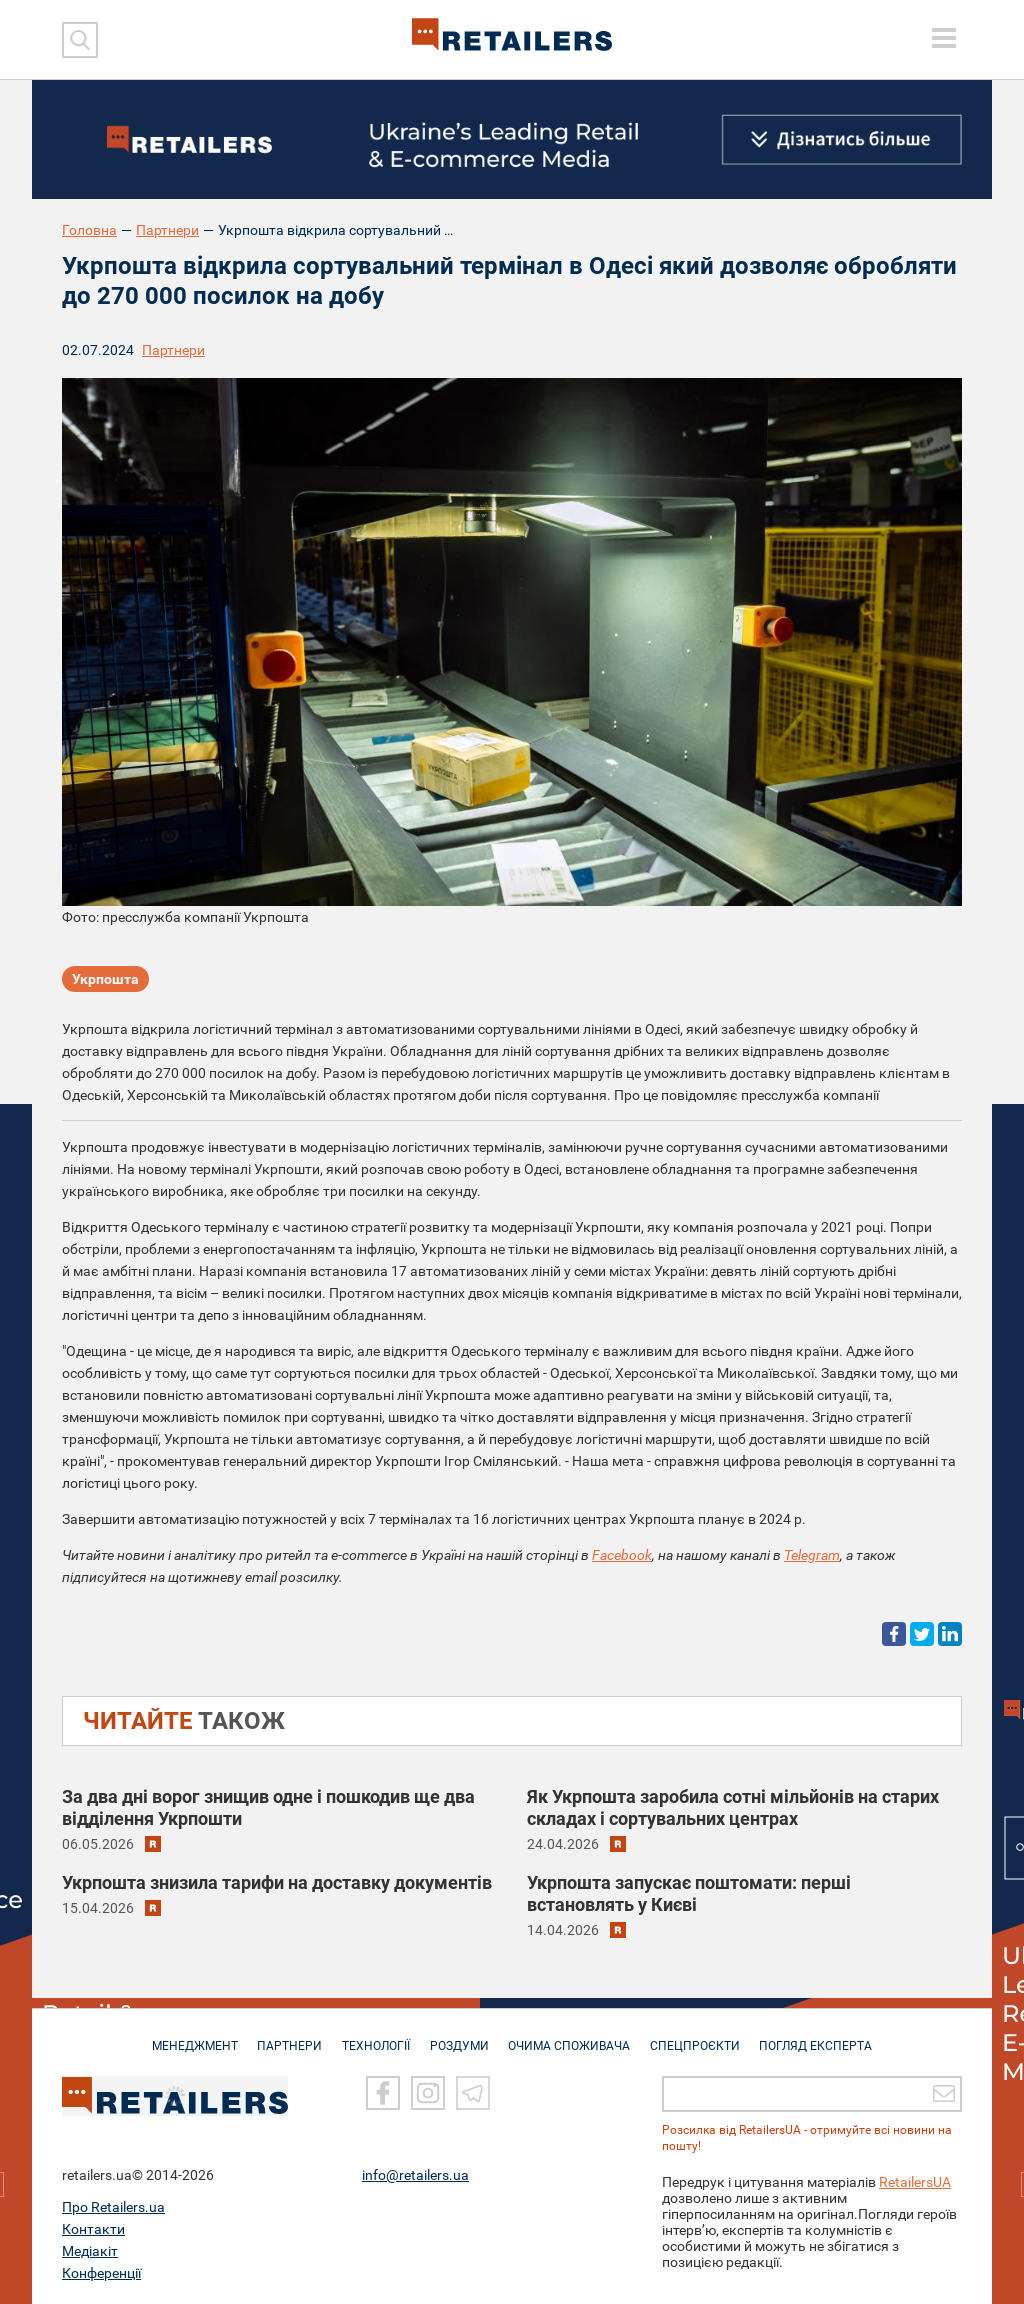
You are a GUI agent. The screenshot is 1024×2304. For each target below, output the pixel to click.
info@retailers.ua (415, 2175)
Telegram (812, 1555)
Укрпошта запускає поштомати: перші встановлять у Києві (689, 1893)
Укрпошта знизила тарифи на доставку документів (277, 1882)
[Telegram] (473, 2094)
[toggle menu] (944, 38)
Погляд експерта (826, 2036)
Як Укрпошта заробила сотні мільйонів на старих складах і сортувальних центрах (733, 1807)
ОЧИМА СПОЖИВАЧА (573, 2036)
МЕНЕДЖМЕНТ (185, 2036)
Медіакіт (90, 2251)
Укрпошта (105, 980)
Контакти (93, 2229)
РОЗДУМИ (459, 2036)
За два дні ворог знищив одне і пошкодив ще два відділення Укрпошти (268, 1807)
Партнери (167, 230)
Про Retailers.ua (113, 2207)
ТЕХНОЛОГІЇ (373, 2036)
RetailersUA (915, 2182)
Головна (89, 230)
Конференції (101, 2273)
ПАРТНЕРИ (283, 2036)
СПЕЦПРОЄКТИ (702, 2036)
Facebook (622, 1555)
